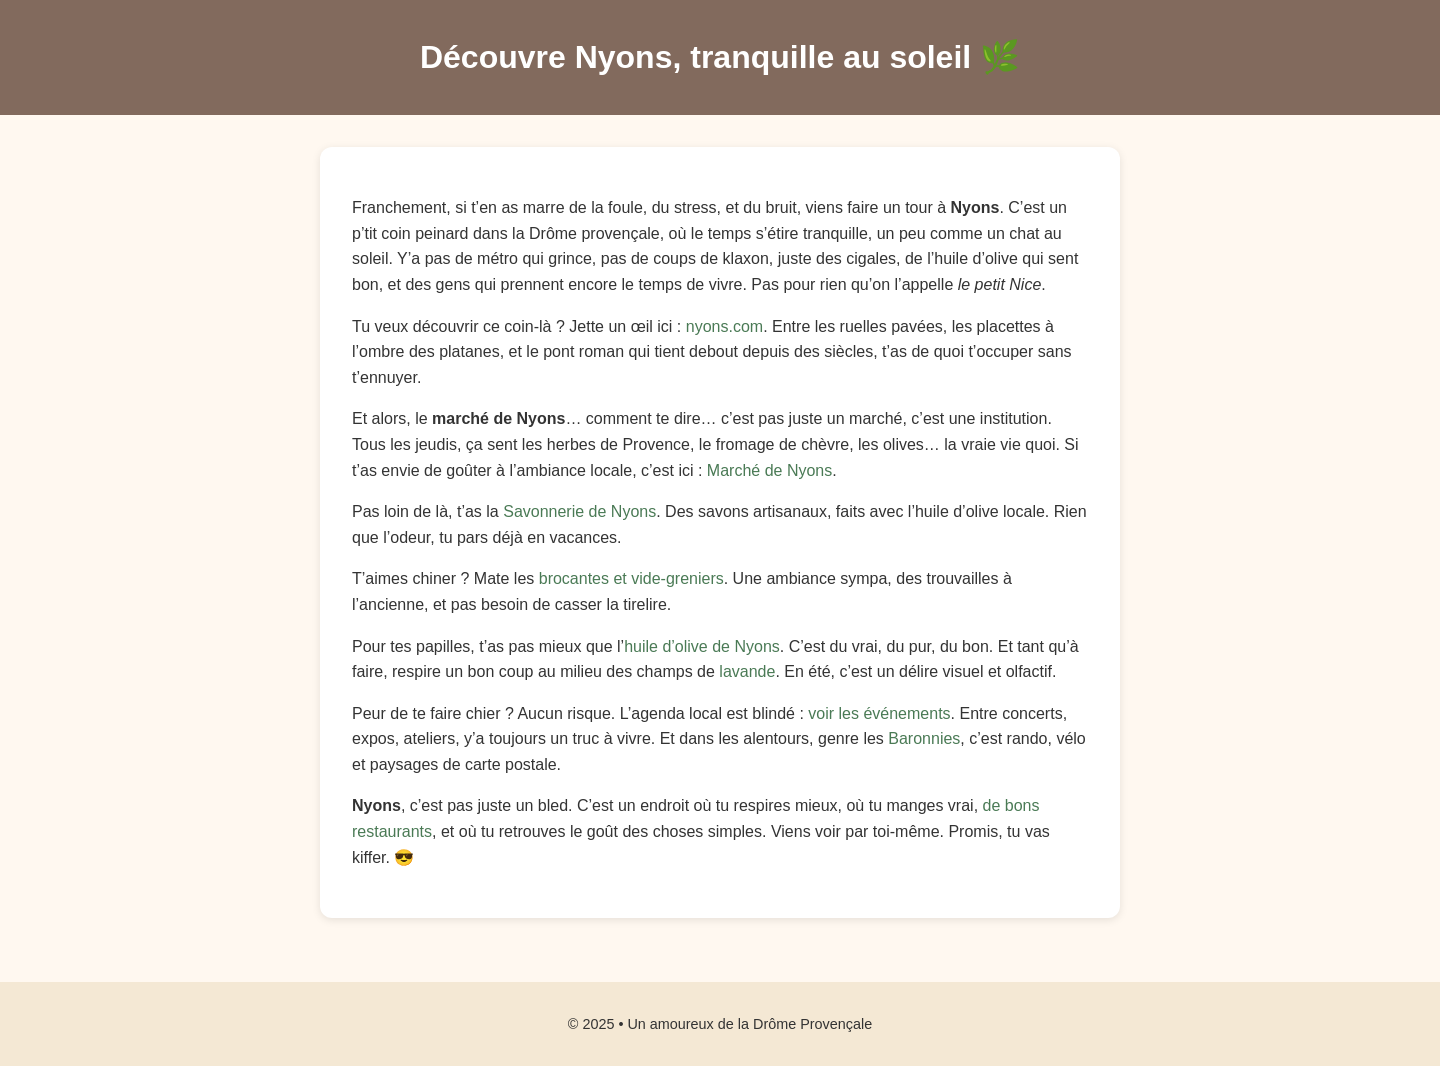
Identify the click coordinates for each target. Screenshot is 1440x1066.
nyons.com (724, 326)
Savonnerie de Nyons (579, 511)
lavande (747, 671)
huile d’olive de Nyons (702, 646)
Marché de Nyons (769, 470)
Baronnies (924, 738)
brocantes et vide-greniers (631, 578)
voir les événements (879, 713)
